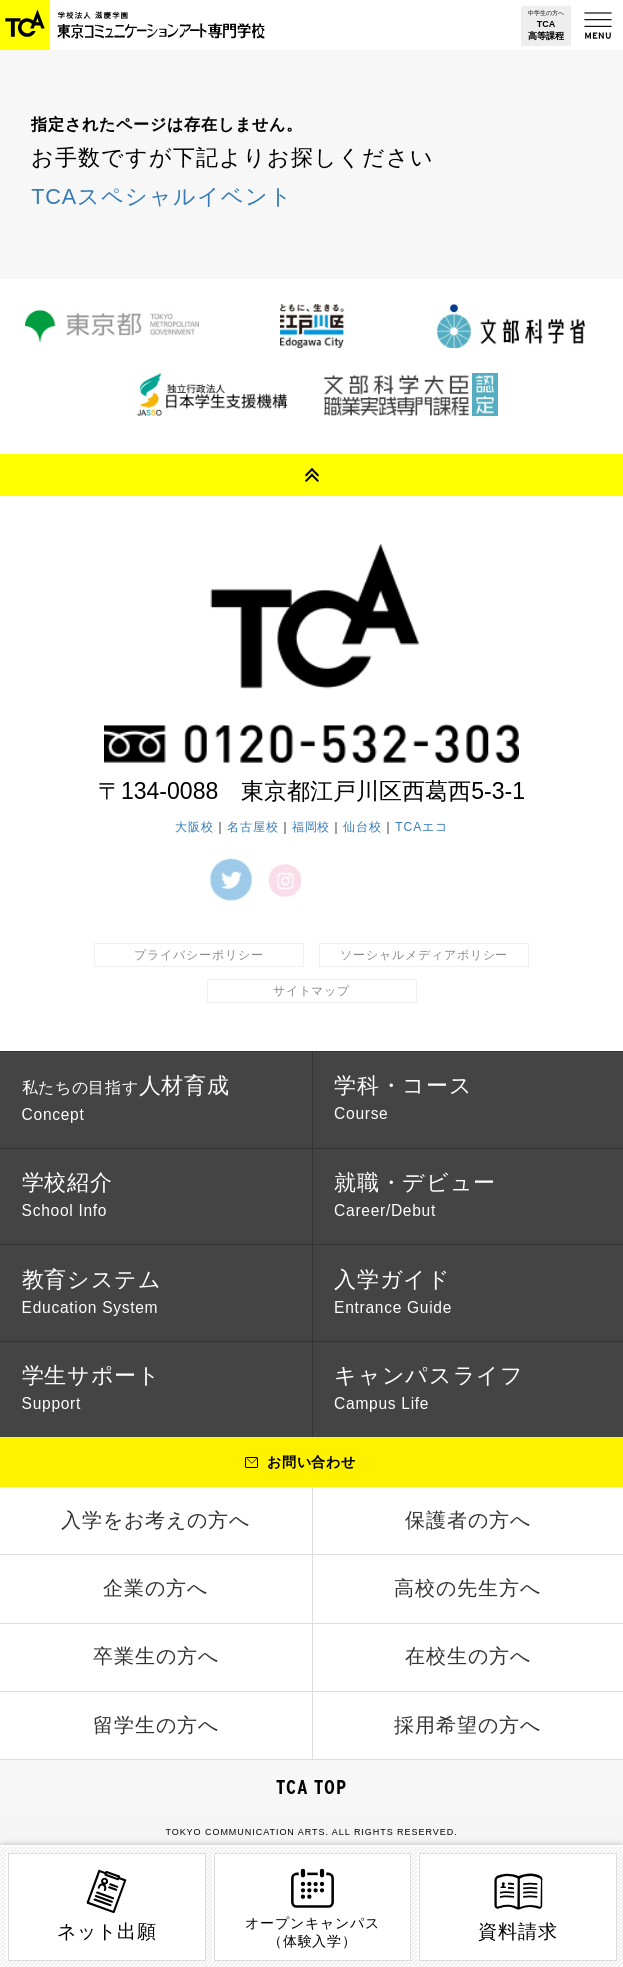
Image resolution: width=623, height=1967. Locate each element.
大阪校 (194, 826)
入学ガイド (393, 1291)
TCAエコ (421, 826)
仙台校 (362, 826)
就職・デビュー (415, 1194)
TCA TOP (312, 1789)
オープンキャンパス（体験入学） (312, 1906)
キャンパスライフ (429, 1388)
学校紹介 (67, 1194)
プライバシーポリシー (199, 954)
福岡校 (311, 826)
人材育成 (126, 1097)
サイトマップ (312, 990)
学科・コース (403, 1097)
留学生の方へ (156, 1726)
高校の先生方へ (467, 1590)
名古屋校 (253, 826)
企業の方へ (155, 1590)
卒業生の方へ (156, 1658)
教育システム (92, 1291)
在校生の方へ (468, 1658)
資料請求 (518, 1904)
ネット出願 (107, 1904)
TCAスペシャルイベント (162, 196)
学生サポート (91, 1388)
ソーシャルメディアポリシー (424, 954)
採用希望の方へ (467, 1726)
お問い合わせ (312, 1464)
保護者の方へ (468, 1521)
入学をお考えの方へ (155, 1521)
